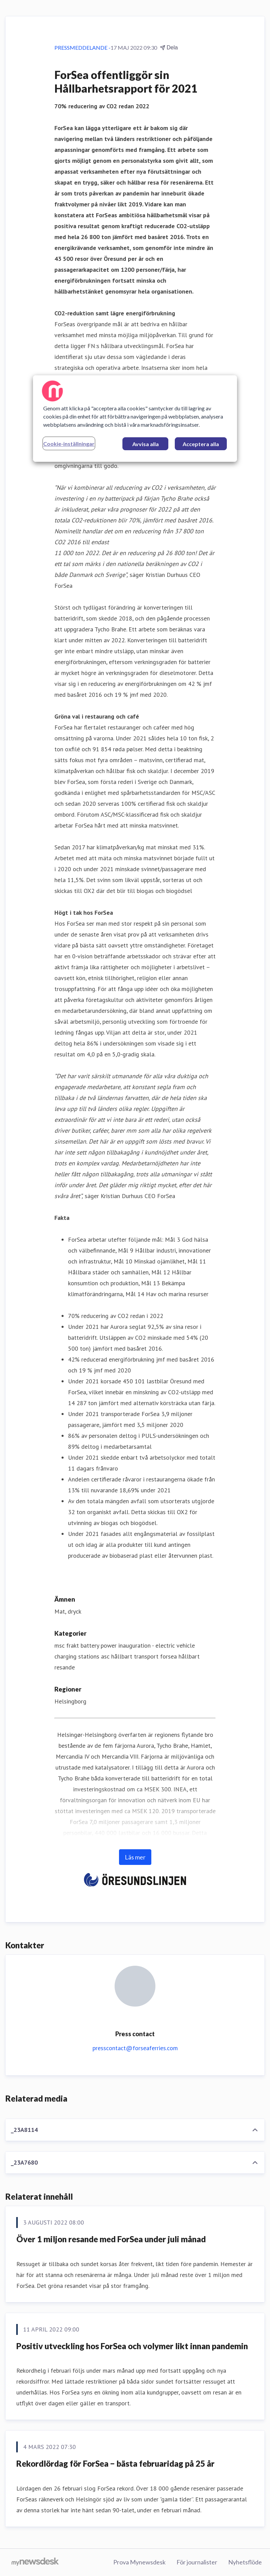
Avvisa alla (145, 444)
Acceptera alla (201, 444)
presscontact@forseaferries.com (135, 2048)
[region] (135, 418)
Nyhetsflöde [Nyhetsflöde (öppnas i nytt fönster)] (245, 2562)
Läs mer (135, 1857)
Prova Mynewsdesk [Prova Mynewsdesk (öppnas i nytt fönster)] (139, 2562)
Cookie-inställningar (69, 443)
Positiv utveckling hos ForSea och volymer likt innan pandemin (132, 2346)
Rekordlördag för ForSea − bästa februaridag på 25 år (115, 2463)
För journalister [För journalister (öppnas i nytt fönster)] (196, 2562)
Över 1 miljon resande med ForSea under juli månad (111, 2239)
